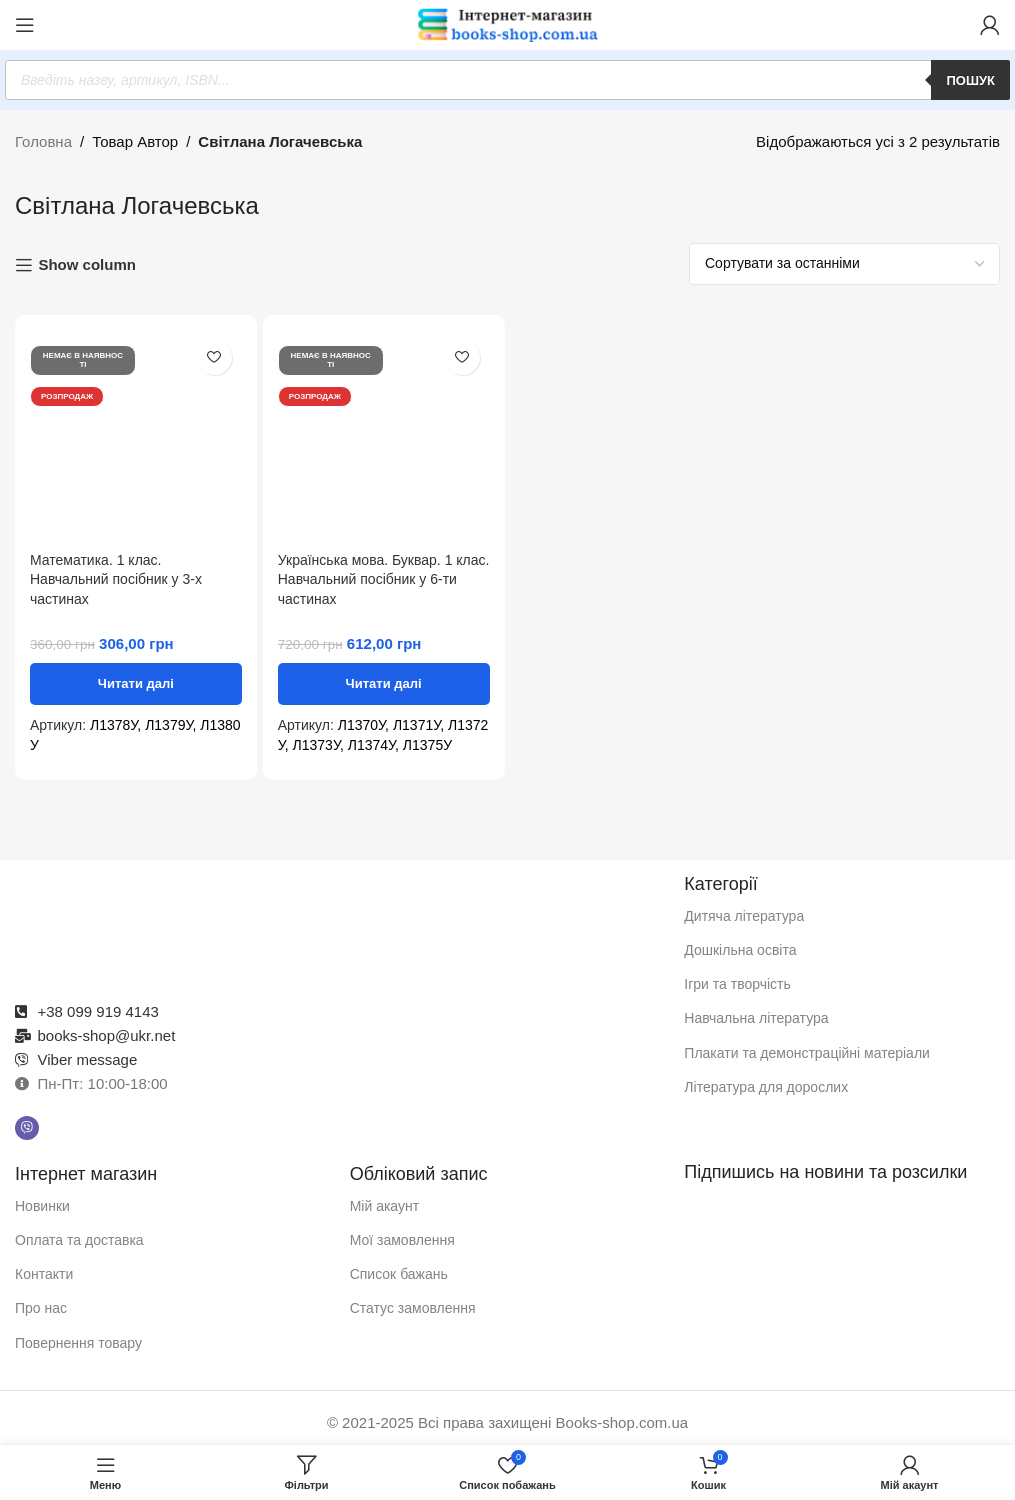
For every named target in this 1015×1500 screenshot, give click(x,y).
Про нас (41, 1308)
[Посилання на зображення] (340, 923)
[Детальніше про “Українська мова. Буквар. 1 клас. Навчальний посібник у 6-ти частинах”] (384, 684)
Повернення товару (78, 1343)
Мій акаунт (384, 1206)
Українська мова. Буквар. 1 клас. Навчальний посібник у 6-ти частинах (384, 579)
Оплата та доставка (79, 1240)
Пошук (970, 80)
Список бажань (399, 1274)
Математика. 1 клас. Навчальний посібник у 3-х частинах (116, 579)
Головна (43, 141)
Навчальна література (756, 1018)
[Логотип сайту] (508, 23)
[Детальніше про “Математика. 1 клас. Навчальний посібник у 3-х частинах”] (136, 684)
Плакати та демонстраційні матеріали (807, 1053)
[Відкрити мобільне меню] (25, 25)
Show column (87, 264)
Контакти (44, 1274)
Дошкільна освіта (740, 950)
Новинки (42, 1206)
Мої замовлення (402, 1240)
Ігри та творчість (737, 984)
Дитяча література (744, 916)
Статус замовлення (413, 1308)
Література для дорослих (766, 1087)
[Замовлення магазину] (844, 264)
